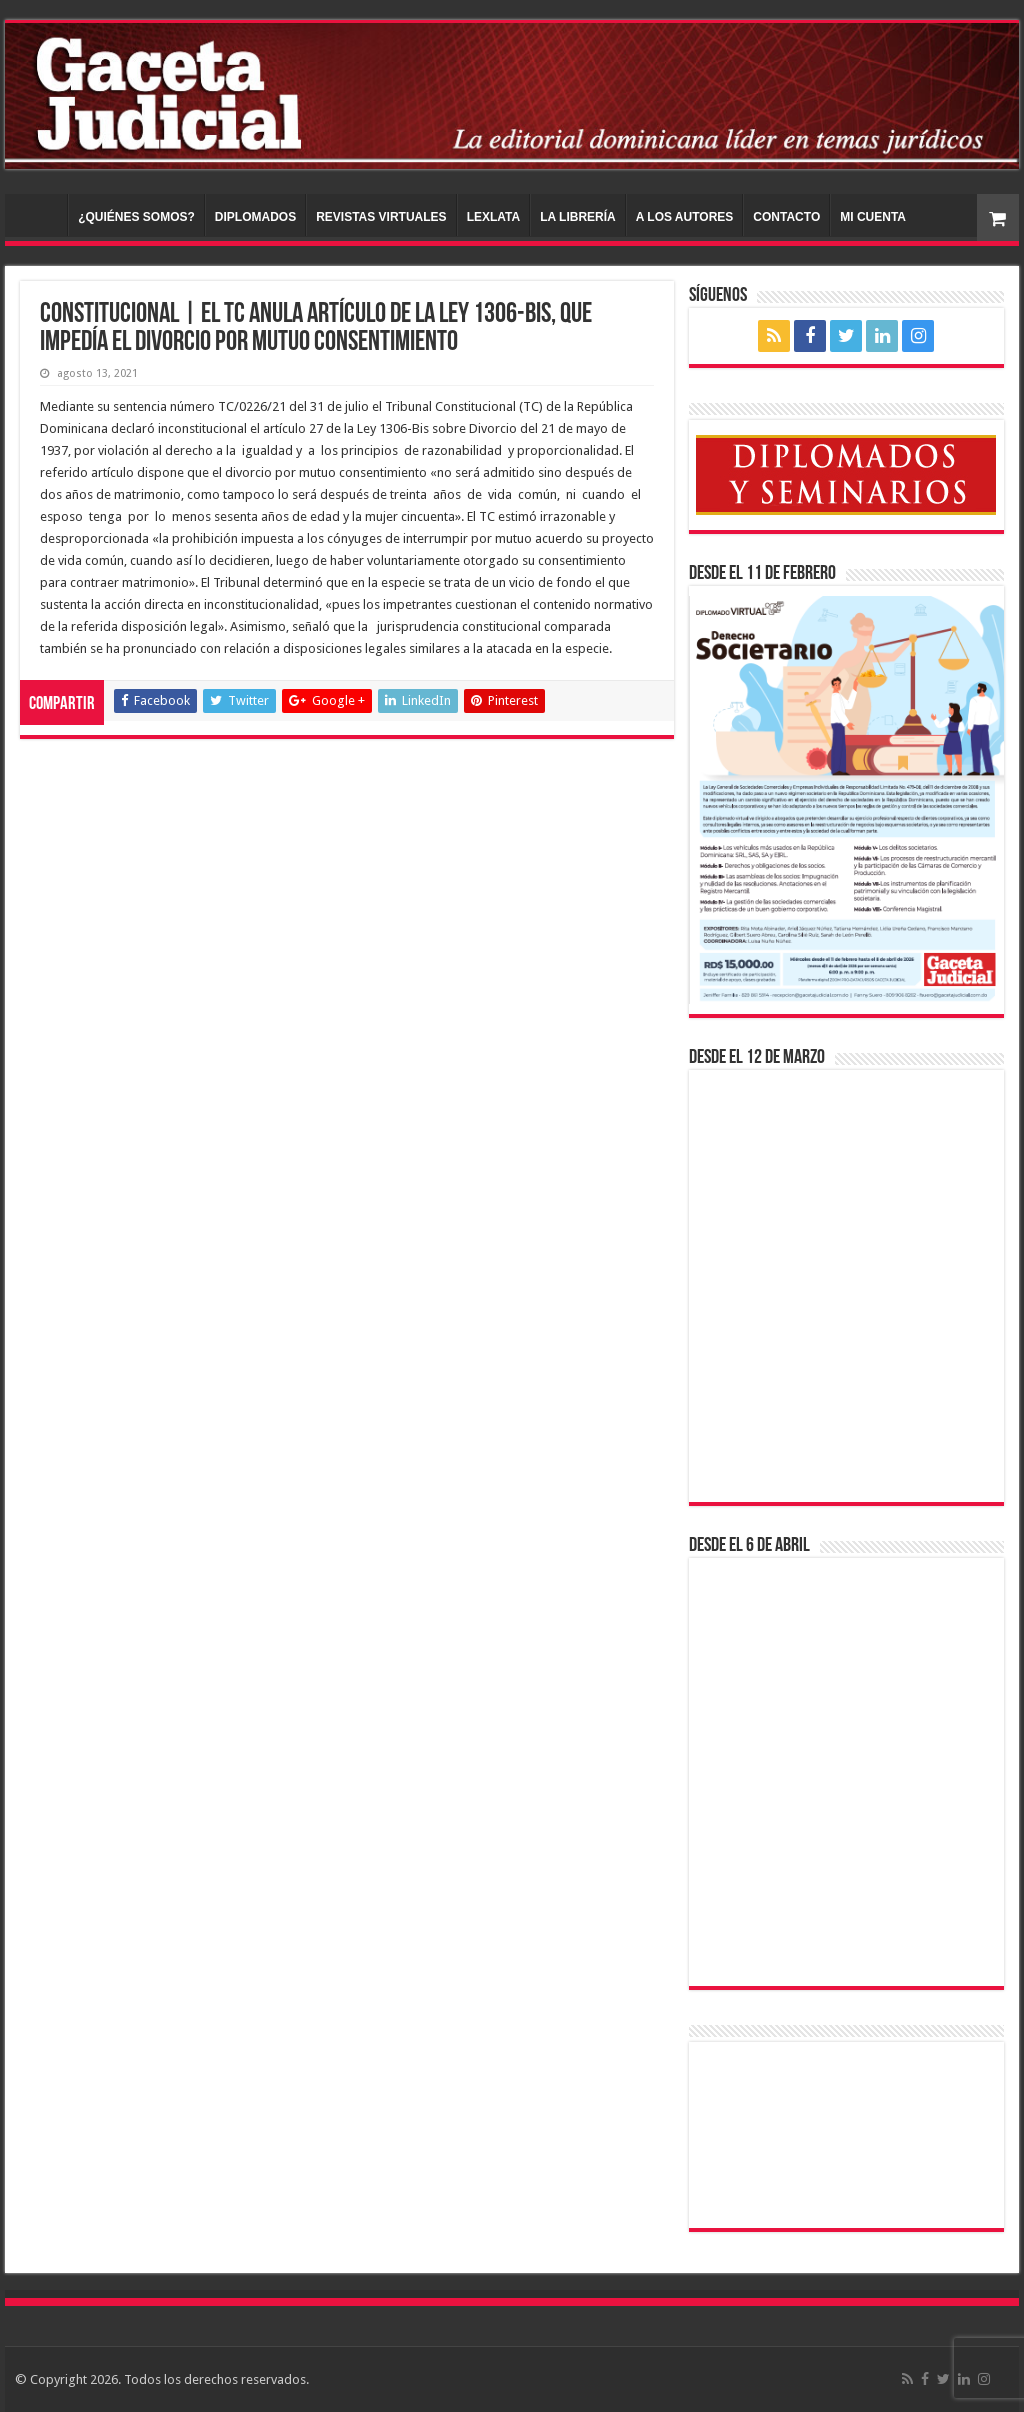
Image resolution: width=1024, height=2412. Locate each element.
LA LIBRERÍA (578, 217)
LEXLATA (494, 217)
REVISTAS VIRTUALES (381, 217)
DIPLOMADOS (255, 217)
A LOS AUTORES (685, 217)
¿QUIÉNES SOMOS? (136, 217)
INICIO (41, 215)
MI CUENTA (873, 217)
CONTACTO (786, 217)
